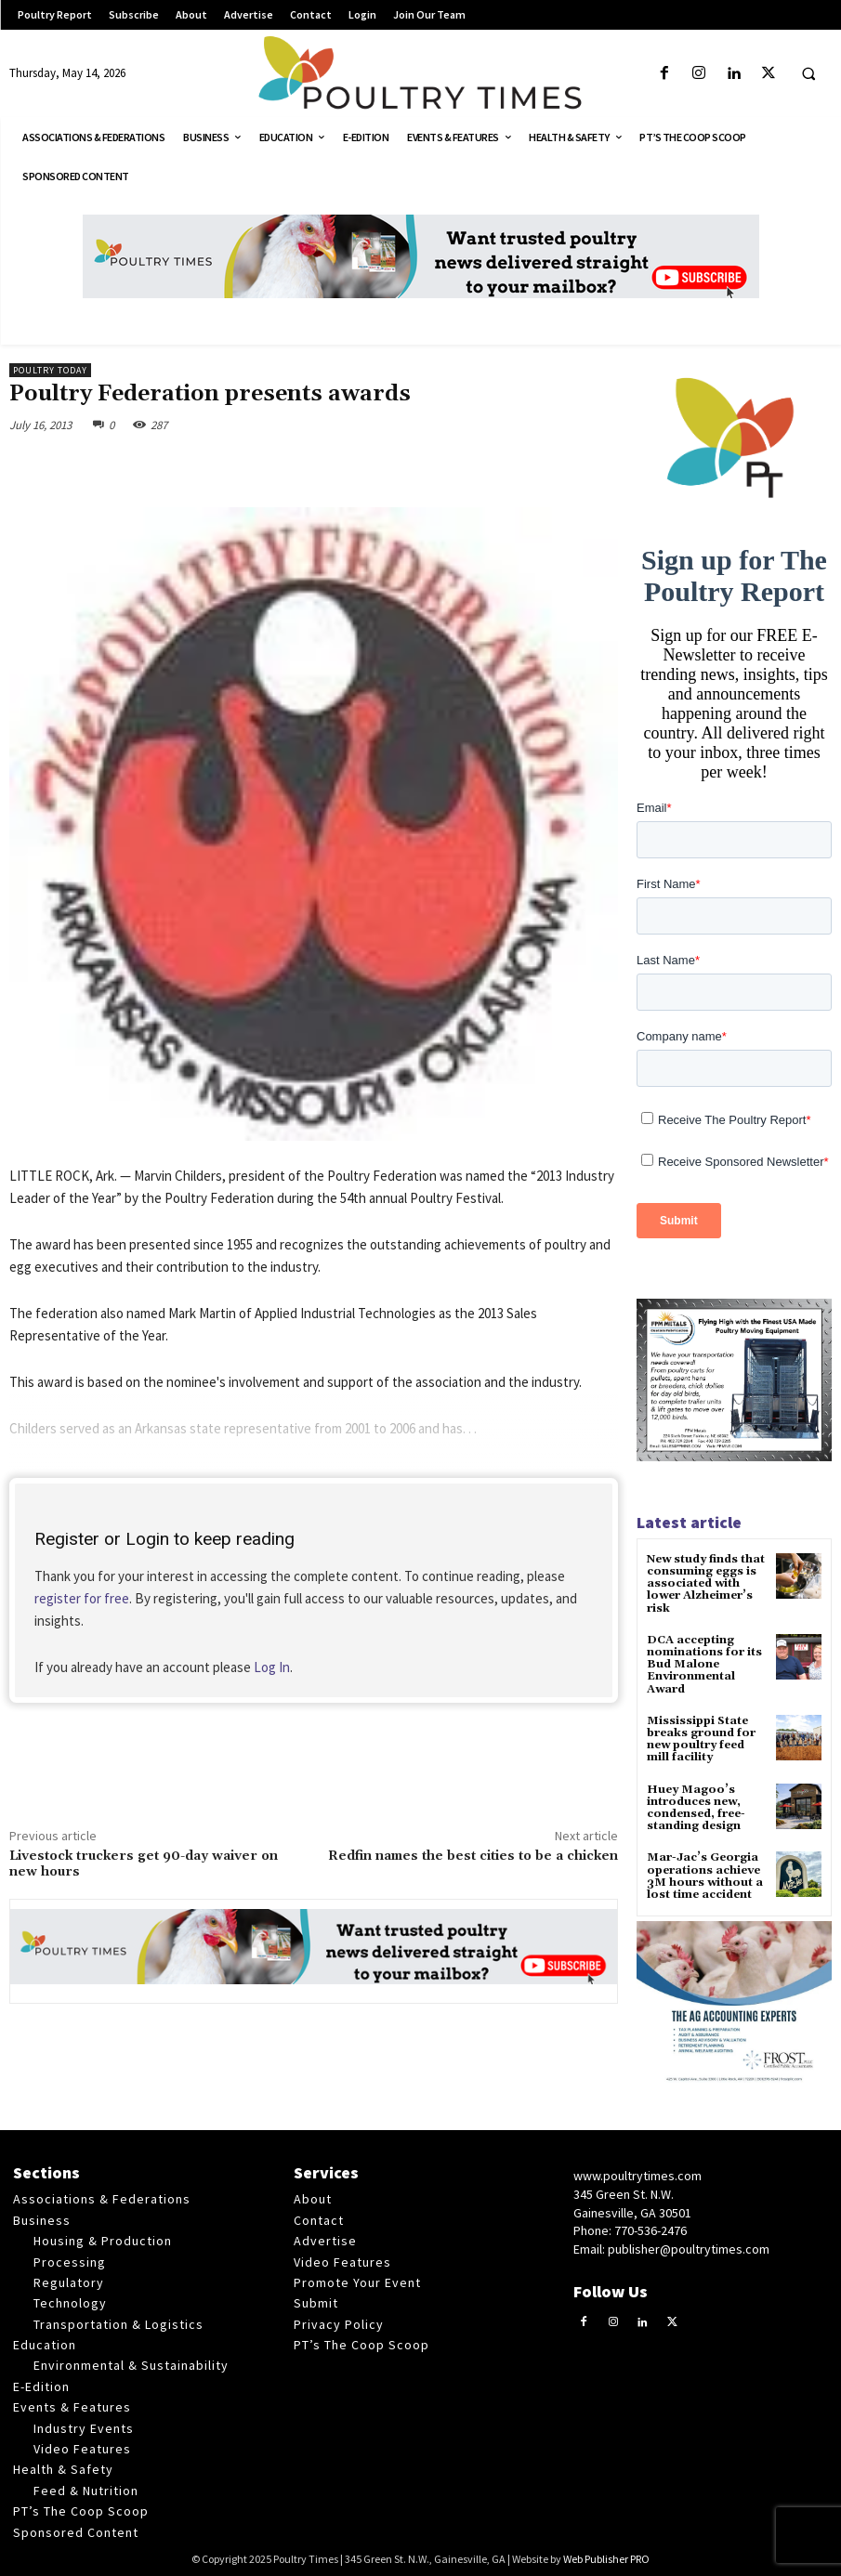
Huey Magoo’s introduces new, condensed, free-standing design (696, 1807)
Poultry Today (50, 370)
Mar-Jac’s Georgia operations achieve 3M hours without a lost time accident (705, 1876)
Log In (272, 1667)
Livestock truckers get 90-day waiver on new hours (143, 1864)
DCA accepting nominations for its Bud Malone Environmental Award (704, 1664)
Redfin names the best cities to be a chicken (473, 1856)
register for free (81, 1598)
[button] (808, 74)
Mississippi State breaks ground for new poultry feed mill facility (701, 1739)
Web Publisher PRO (606, 2559)
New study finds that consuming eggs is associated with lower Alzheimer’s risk (706, 1583)
